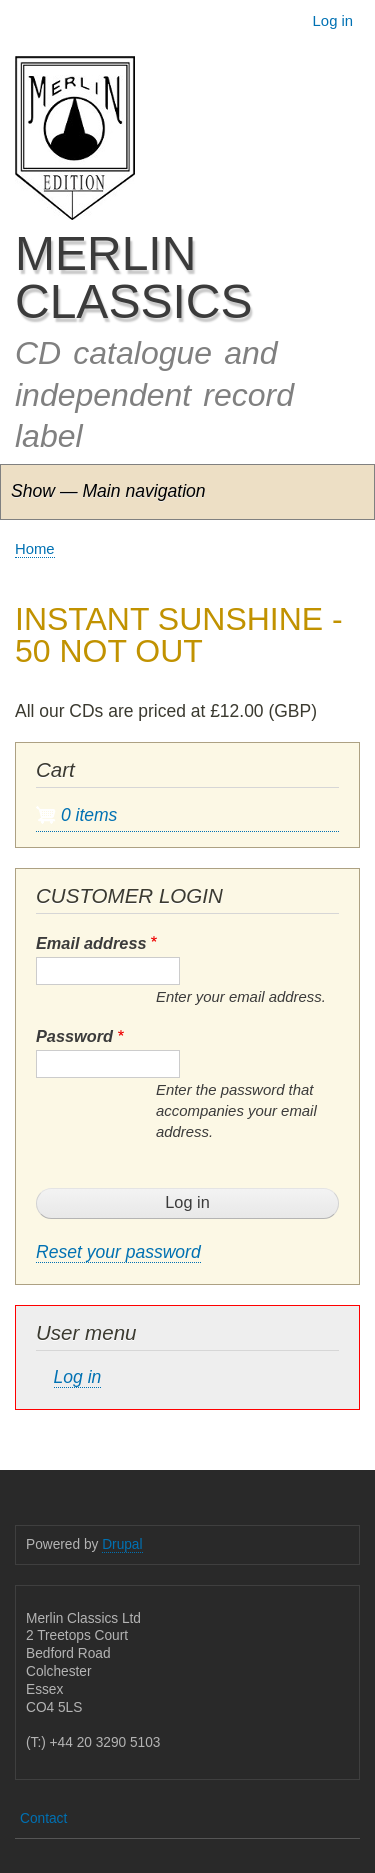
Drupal (122, 1544)
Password (74, 1036)
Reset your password (118, 1252)
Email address (91, 943)
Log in (333, 21)
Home (35, 549)
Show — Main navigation (108, 491)
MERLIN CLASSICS (133, 277)
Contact (43, 1818)
